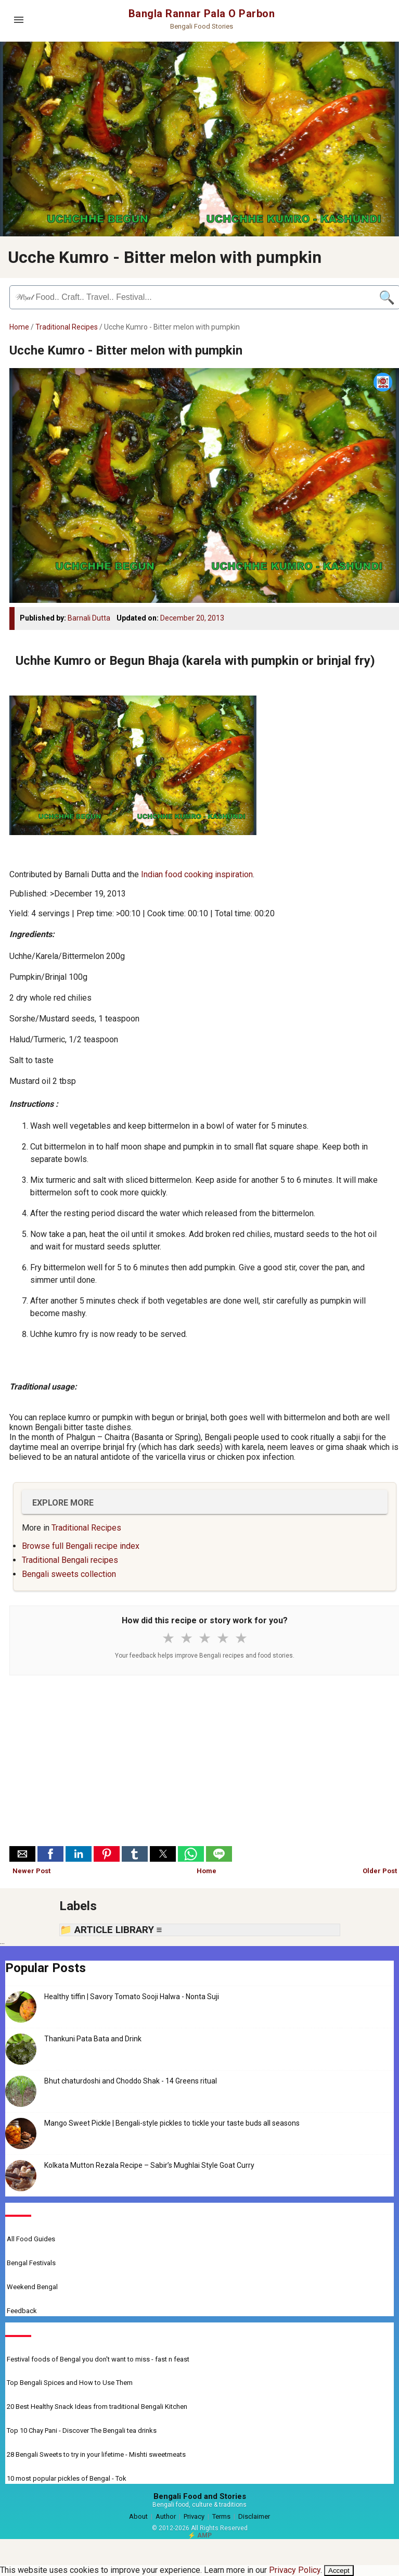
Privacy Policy (294, 2570)
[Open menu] (18, 19)
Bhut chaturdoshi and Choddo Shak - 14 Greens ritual (130, 2081)
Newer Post (31, 1871)
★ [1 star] (168, 1638)
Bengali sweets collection (69, 1574)
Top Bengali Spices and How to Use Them (70, 2382)
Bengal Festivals (31, 2263)
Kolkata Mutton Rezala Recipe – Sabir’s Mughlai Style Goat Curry (149, 2165)
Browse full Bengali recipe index (80, 1546)
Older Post (380, 1871)
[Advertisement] (204, 1763)
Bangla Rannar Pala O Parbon (201, 13)
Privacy (194, 2516)
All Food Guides (31, 2239)
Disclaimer (254, 2516)
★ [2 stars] (186, 1638)
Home (19, 327)
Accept (339, 2570)
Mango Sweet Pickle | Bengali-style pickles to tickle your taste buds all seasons (172, 2123)
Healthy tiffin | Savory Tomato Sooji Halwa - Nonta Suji (131, 1996)
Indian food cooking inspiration (197, 874)
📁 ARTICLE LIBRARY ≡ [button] (111, 1930)
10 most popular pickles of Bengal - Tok (66, 2478)
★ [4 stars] (222, 1638)
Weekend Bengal (32, 2287)
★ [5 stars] (241, 1638)
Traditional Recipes (66, 327)
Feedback (22, 2311)
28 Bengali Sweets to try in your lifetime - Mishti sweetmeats (96, 2454)
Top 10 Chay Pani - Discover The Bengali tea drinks (82, 2430)
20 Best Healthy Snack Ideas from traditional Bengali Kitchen (97, 2406)
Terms (221, 2516)
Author (166, 2516)
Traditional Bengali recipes (70, 1560)
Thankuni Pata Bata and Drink (92, 2039)
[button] (22, 1854)
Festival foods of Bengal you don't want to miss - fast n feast (98, 2359)
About (138, 2516)
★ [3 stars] (204, 1638)
